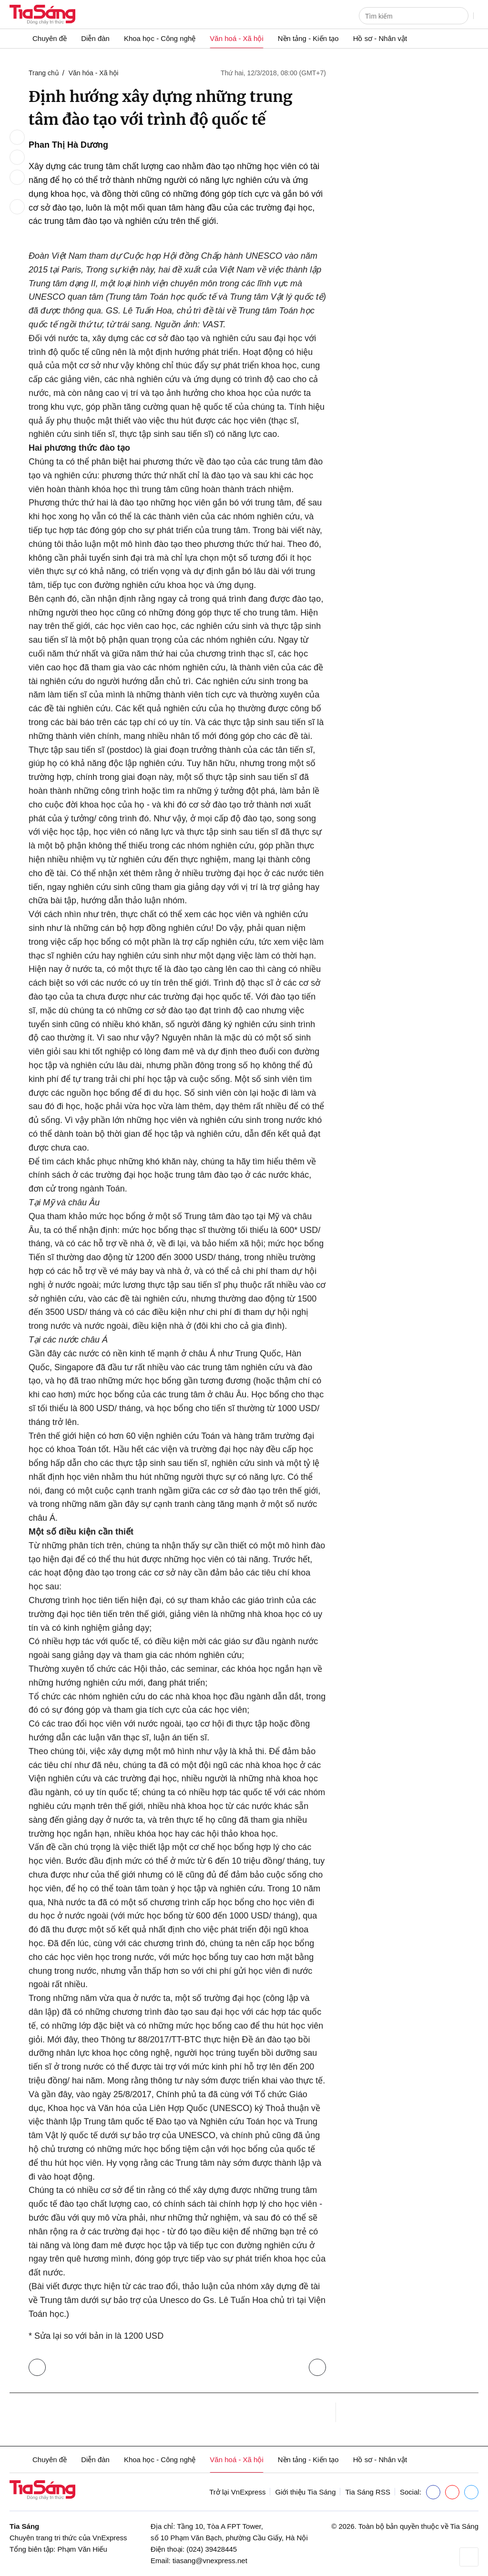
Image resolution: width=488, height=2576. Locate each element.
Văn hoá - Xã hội (236, 38)
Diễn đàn (95, 38)
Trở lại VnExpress (237, 2492)
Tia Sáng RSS (367, 2492)
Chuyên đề (49, 38)
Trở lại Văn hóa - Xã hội (39, 2365)
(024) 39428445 (211, 2549)
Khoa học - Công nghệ (159, 38)
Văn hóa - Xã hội (94, 73)
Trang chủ (44, 73)
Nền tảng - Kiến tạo (308, 38)
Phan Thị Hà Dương (68, 145)
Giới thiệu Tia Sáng (305, 2492)
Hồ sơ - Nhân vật (380, 38)
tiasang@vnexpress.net (210, 2560)
